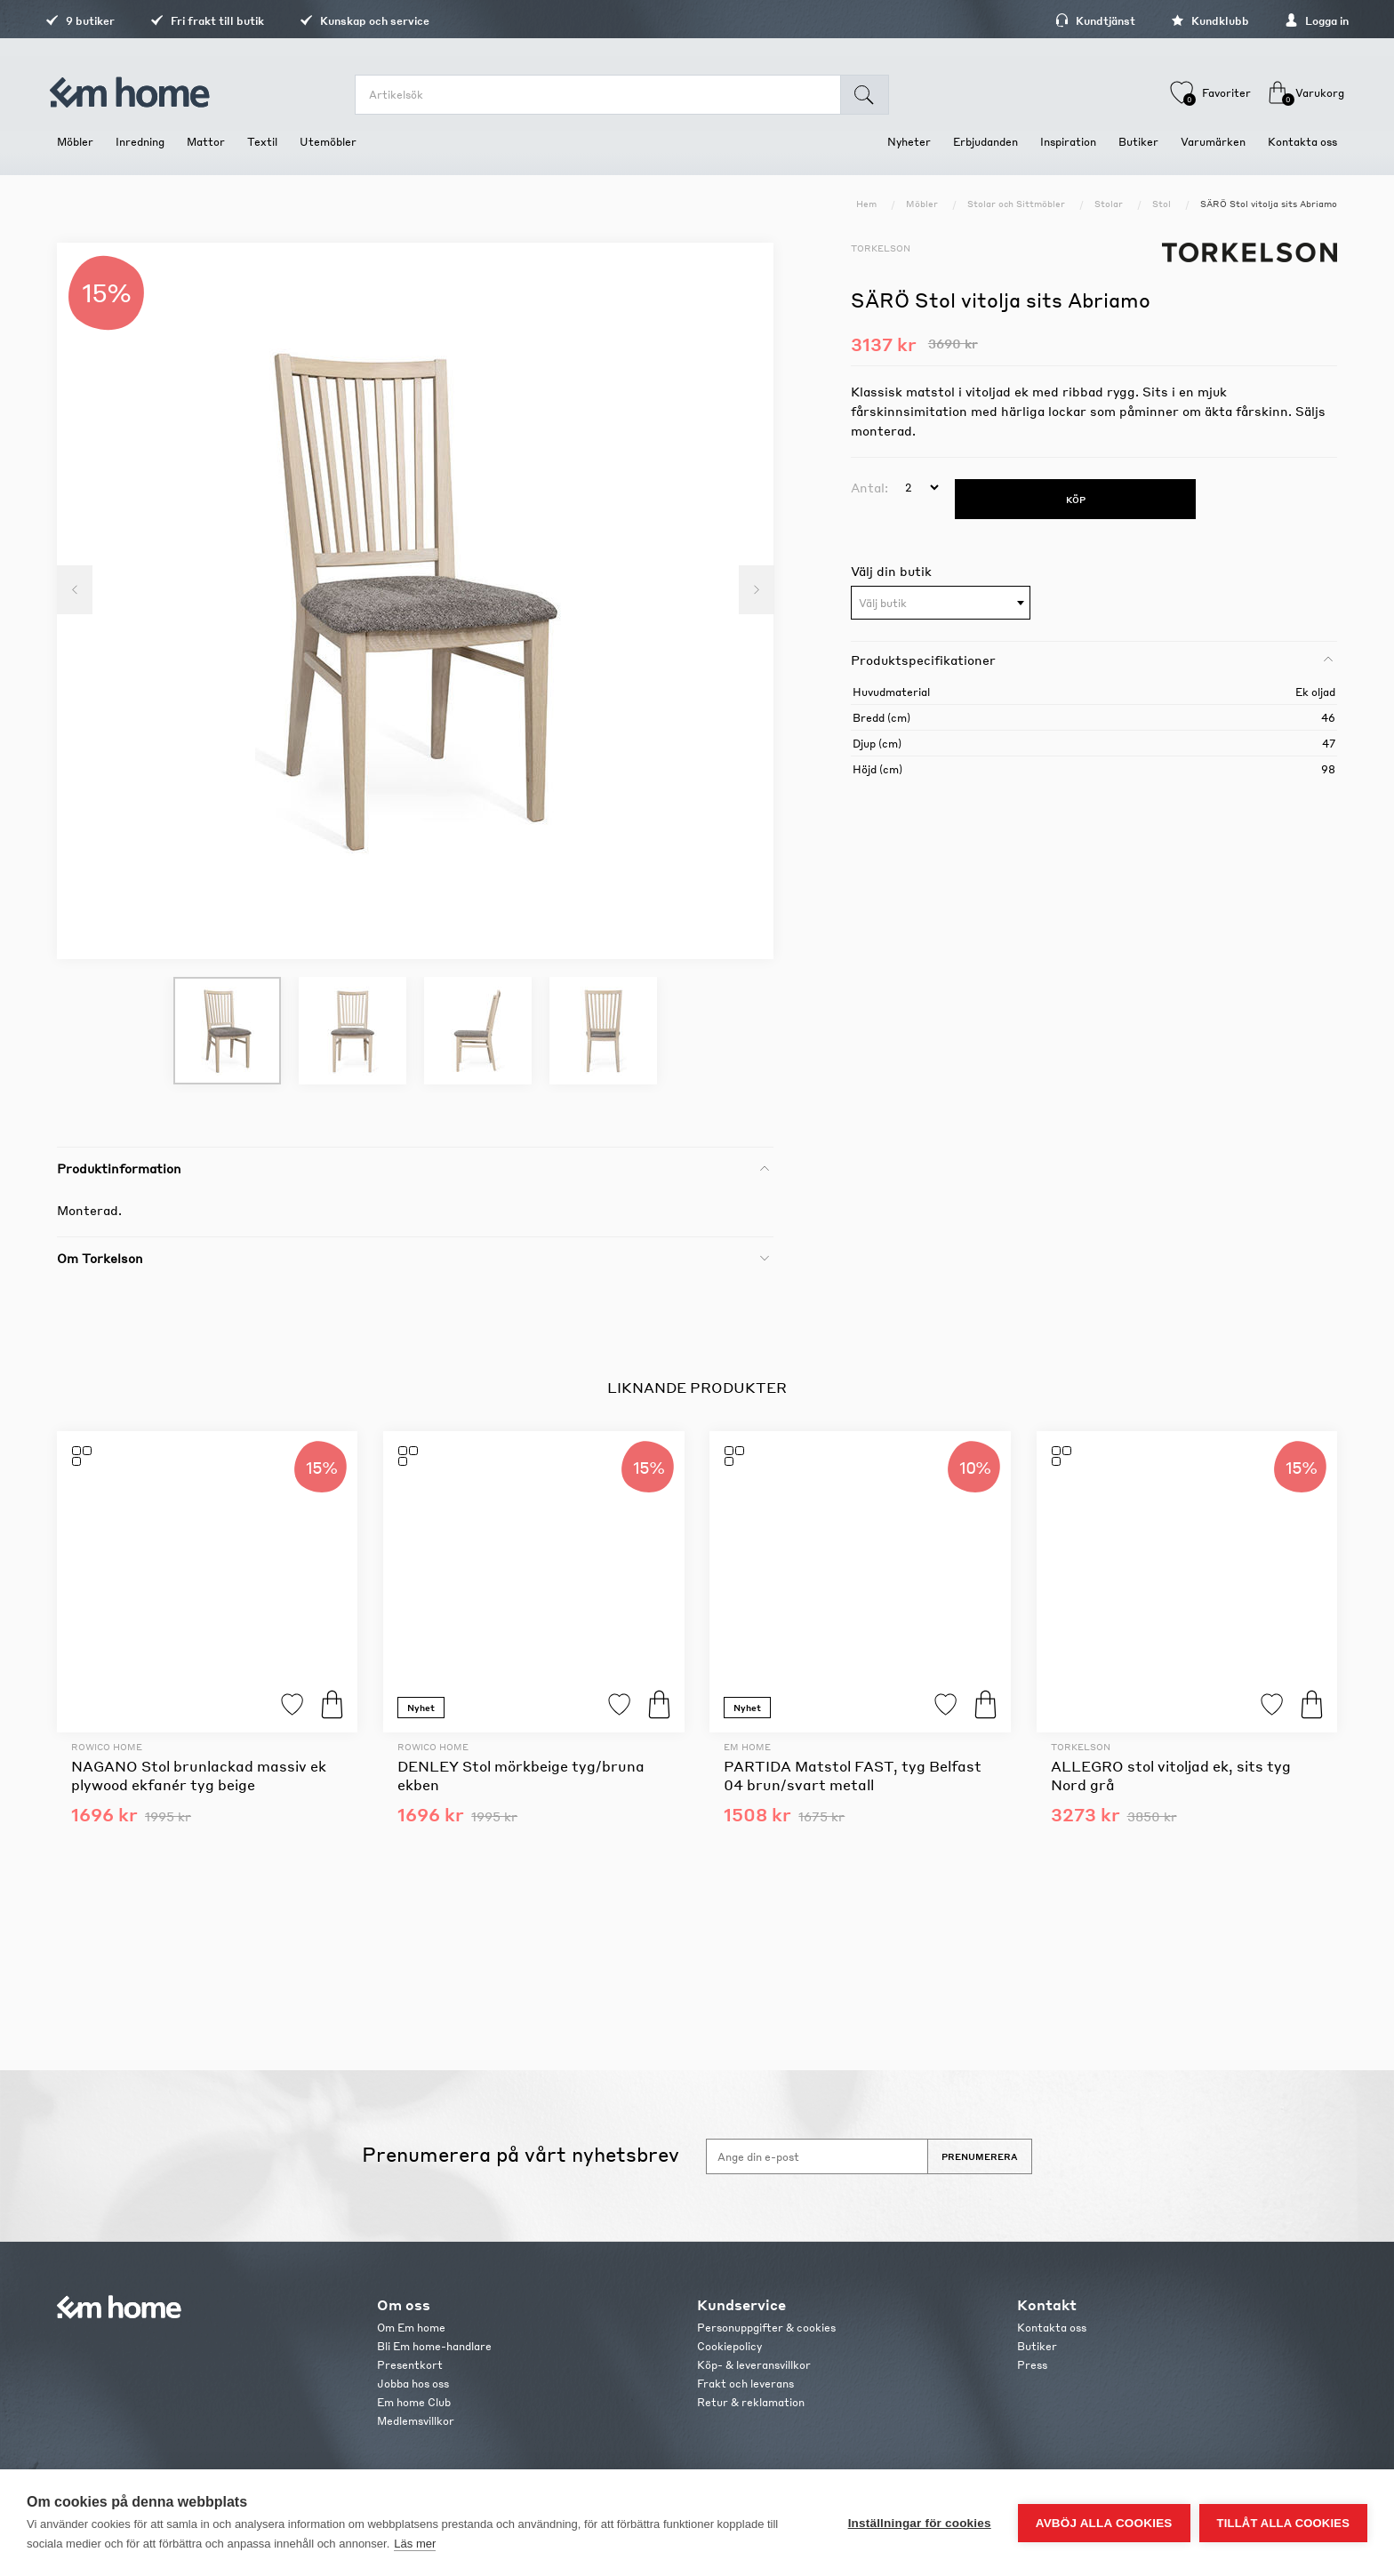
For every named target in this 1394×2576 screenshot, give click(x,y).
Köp (332, 1704)
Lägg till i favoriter (292, 1704)
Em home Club (414, 2402)
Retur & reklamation (751, 2402)
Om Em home (411, 2327)
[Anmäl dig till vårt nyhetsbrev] (817, 2156)
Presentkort (410, 2365)
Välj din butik (891, 571)
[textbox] (940, 603)
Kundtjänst (1084, 21)
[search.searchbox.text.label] (600, 95)
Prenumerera (979, 2156)
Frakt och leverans (745, 2383)
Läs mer (415, 2543)
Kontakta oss (1051, 2327)
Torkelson (880, 248)
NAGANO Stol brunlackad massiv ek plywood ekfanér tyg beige (198, 1775)
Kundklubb (1198, 21)
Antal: (869, 487)
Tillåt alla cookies (1283, 2523)
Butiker (1037, 2346)
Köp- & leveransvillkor (754, 2365)
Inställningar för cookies (919, 2523)
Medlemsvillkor (415, 2421)
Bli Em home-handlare (434, 2346)
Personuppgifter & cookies (766, 2327)
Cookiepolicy (729, 2346)
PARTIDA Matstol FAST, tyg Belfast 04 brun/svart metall (852, 1775)
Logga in (1305, 21)
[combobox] (940, 603)
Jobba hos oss (413, 2383)
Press (1032, 2365)
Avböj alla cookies (1104, 2523)
